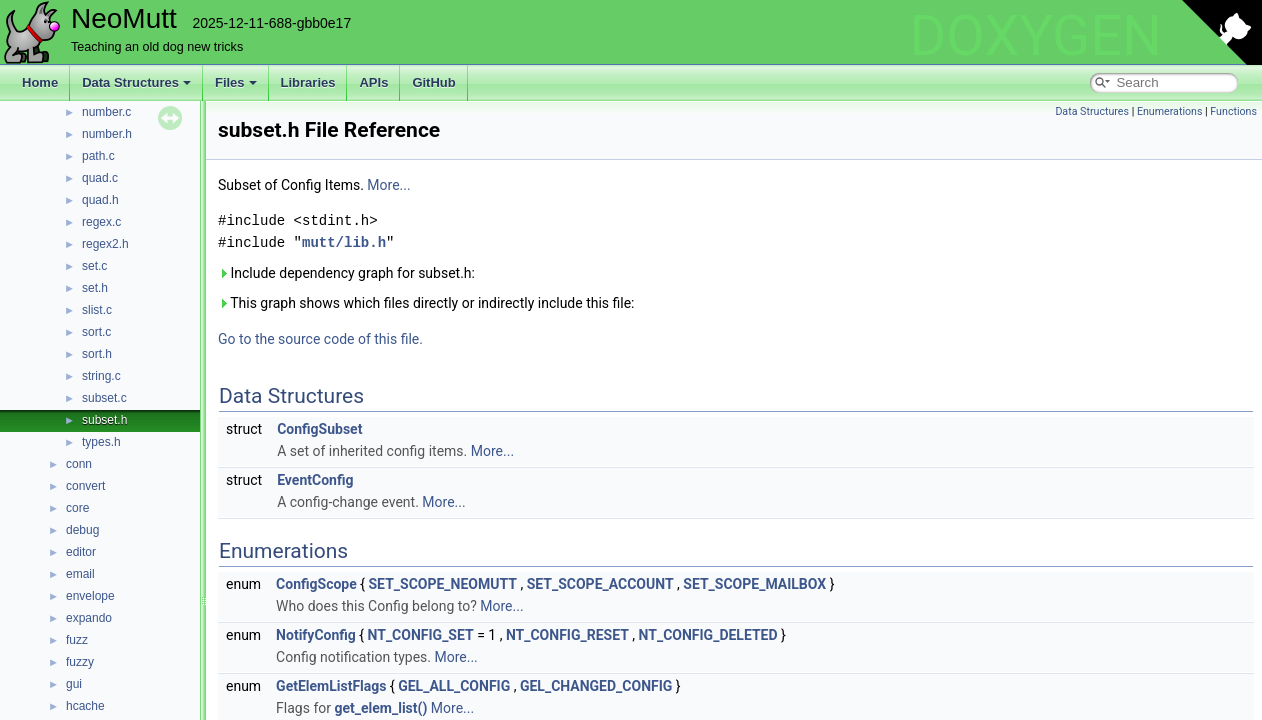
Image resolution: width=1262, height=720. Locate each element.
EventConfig (315, 480)
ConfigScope (316, 584)
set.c (94, 266)
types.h (101, 442)
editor (81, 552)
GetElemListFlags (331, 686)
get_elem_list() (381, 708)
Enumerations (1170, 111)
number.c (106, 112)
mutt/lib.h (344, 242)
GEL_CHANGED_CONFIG (596, 686)
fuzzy (80, 662)
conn (79, 464)
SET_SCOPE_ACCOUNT (600, 584)
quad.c (100, 178)
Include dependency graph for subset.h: (346, 273)
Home (40, 82)
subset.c (104, 398)
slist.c (97, 310)
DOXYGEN (1035, 36)
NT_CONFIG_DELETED (708, 635)
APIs (373, 82)
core (77, 508)
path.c (98, 156)
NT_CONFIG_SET (421, 635)
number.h (107, 134)
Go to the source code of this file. (320, 339)
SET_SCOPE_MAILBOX (754, 584)
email (80, 574)
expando (89, 618)
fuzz (77, 640)
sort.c (96, 332)
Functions (1233, 111)
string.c (101, 376)
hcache (85, 706)
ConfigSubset (319, 429)
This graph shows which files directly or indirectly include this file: (426, 303)
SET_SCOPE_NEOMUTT (443, 584)
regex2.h (105, 244)
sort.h (97, 354)
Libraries (308, 82)
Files (236, 82)
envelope (90, 596)
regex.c (101, 222)
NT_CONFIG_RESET (567, 635)
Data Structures (136, 82)
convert (85, 486)
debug (82, 530)
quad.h (100, 200)
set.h (95, 288)
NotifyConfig (316, 635)
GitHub (433, 82)
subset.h (104, 420)
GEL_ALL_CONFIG (454, 686)
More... (388, 185)
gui (74, 684)
